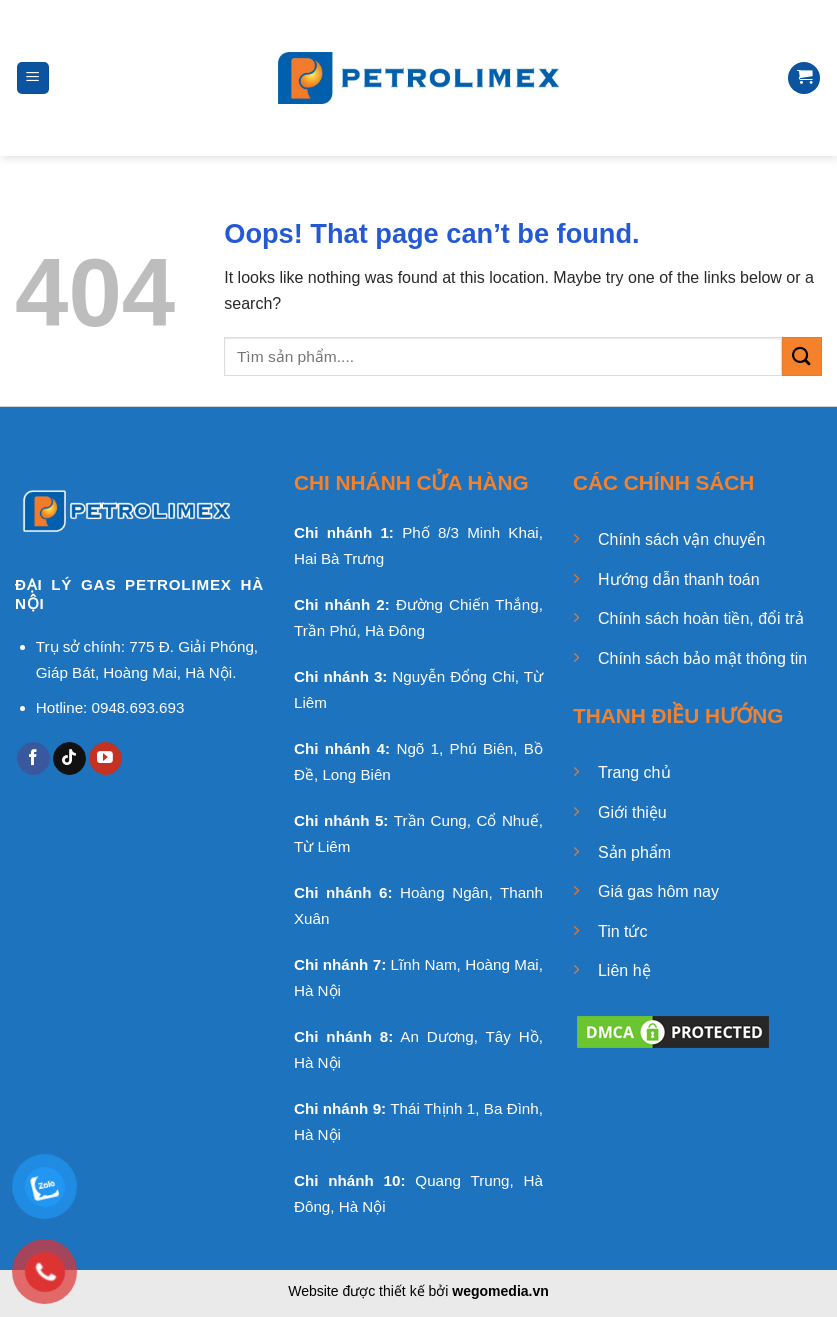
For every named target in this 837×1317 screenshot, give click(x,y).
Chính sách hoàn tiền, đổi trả (701, 618)
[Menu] (33, 78)
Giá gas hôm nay (658, 891)
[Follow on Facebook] (33, 759)
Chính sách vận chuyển (681, 539)
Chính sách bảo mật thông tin (702, 658)
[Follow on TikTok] (69, 759)
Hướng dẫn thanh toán (679, 579)
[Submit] (802, 356)
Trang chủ (634, 772)
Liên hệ (624, 970)
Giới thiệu (632, 812)
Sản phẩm (634, 852)
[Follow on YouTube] (105, 759)
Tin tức (623, 931)
